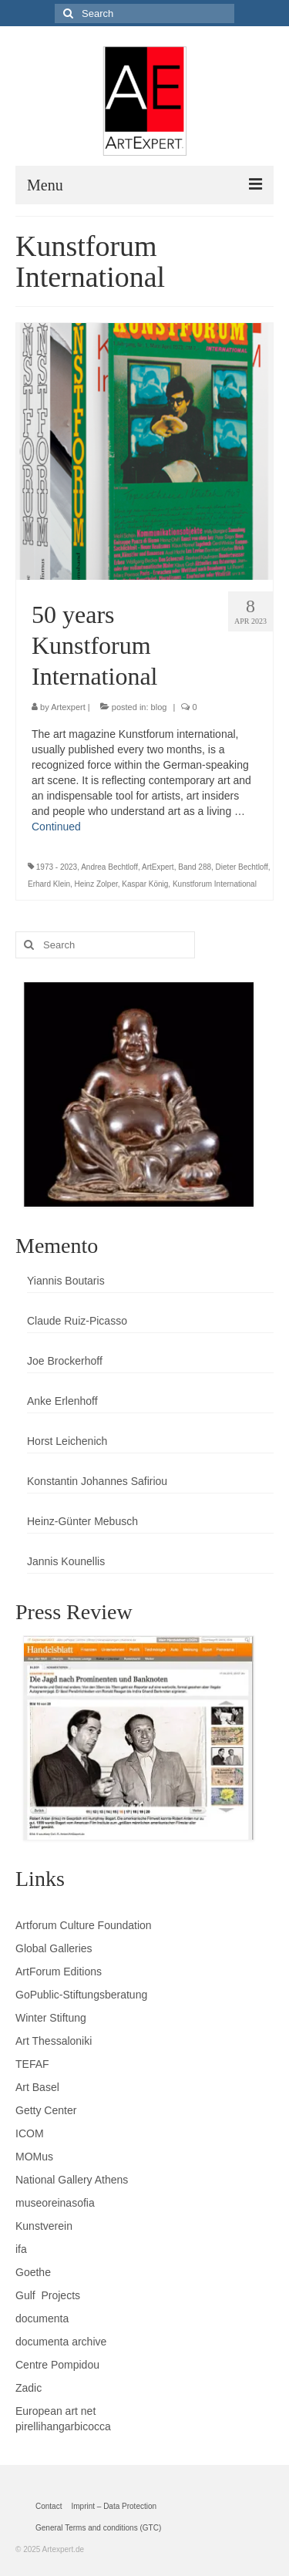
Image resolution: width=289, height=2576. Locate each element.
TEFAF (32, 2064)
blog (159, 707)
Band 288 (194, 867)
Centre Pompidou (57, 2365)
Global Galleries (53, 1948)
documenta (42, 2318)
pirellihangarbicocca (63, 2426)
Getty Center (45, 2110)
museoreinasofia (55, 2203)
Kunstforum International (215, 884)
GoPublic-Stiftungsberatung (81, 1994)
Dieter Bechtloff (242, 867)
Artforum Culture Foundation (83, 1925)
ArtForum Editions (58, 1971)
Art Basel (37, 2087)
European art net (55, 2411)
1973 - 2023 (56, 867)
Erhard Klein (49, 884)
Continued (56, 826)
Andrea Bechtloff (109, 867)
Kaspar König (145, 884)
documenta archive (60, 2341)
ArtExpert (158, 867)
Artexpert (68, 707)
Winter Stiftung (50, 2018)
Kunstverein (43, 2226)
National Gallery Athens (71, 2180)
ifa (21, 2249)
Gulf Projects (47, 2295)
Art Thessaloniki (53, 2041)
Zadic (28, 2388)
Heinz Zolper (96, 884)
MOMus (34, 2156)
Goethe (33, 2272)
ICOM (29, 2133)
